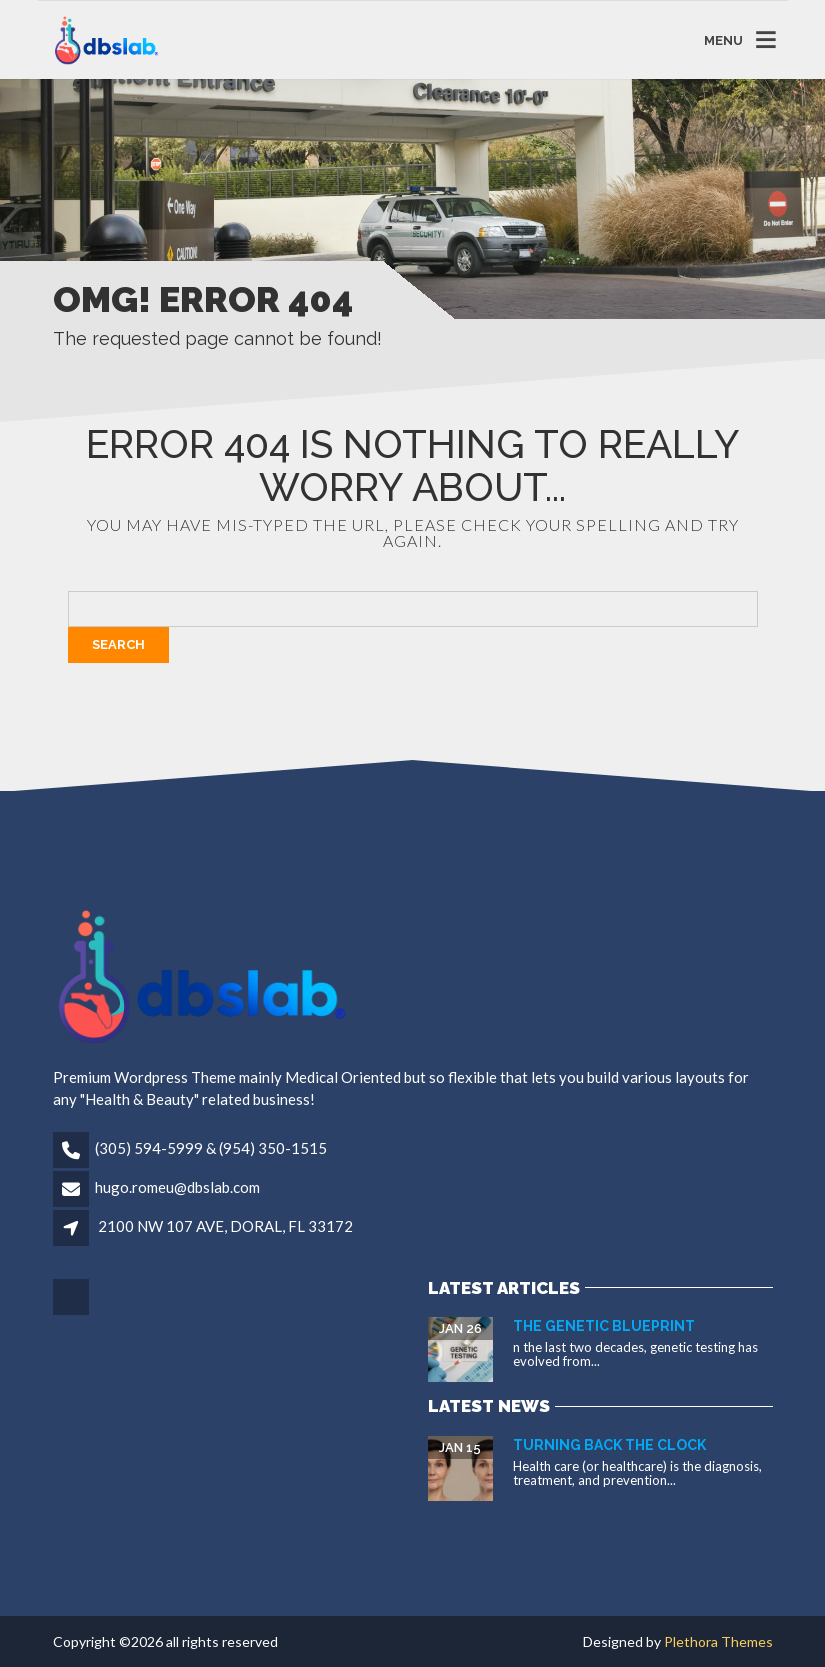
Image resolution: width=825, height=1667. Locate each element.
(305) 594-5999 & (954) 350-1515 (211, 1148)
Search (118, 644)
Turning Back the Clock (609, 1445)
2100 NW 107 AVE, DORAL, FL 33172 (225, 1226)
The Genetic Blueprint (604, 1326)
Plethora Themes (718, 1641)
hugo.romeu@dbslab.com (177, 1187)
